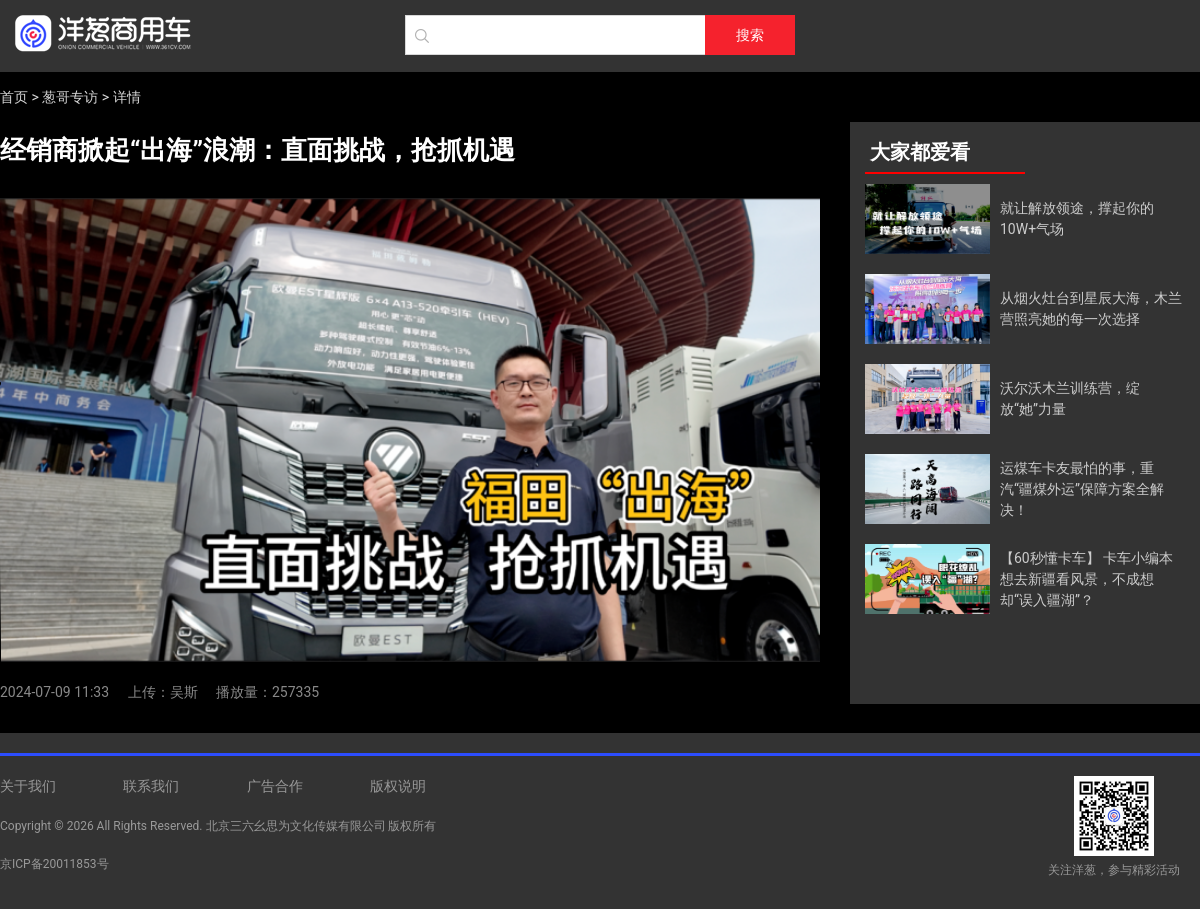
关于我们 (28, 786)
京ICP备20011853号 (54, 864)
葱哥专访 (70, 97)
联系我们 (151, 786)
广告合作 (275, 786)
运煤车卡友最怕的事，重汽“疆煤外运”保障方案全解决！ (1082, 489)
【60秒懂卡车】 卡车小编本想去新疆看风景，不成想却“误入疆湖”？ (1086, 579)
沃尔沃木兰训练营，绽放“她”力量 (1070, 398)
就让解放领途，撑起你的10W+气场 (1077, 218)
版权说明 (398, 786)
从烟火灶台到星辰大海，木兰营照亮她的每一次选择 (1091, 308)
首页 (14, 97)
